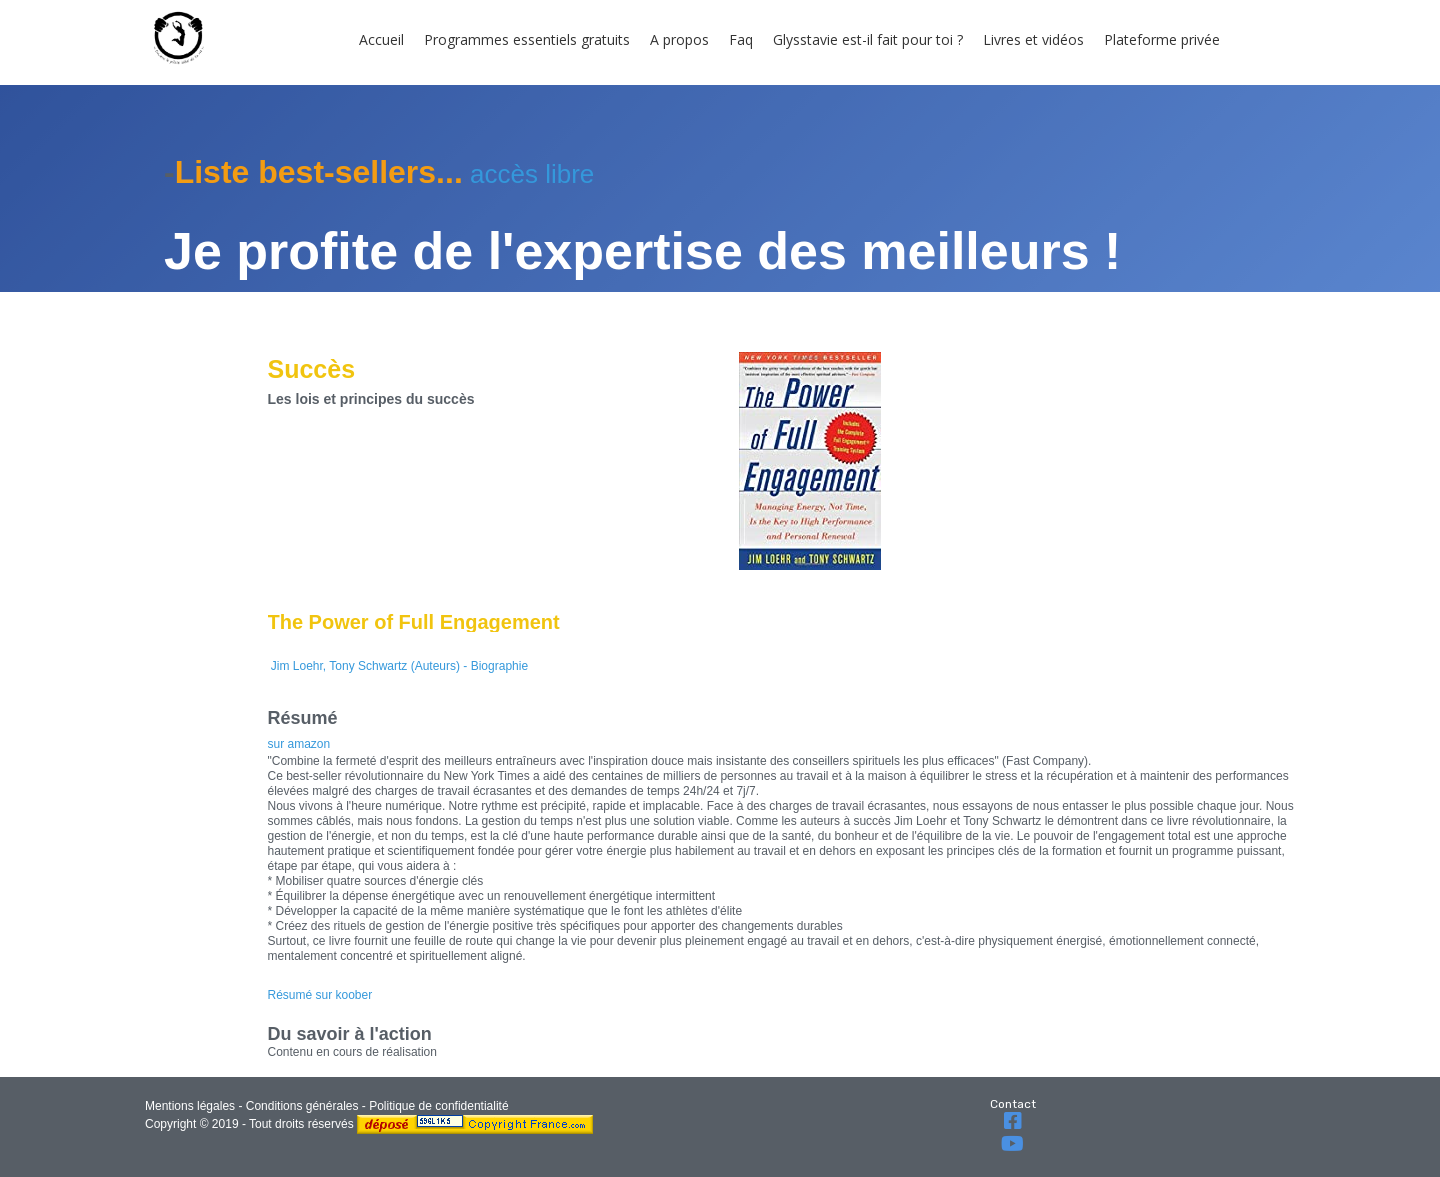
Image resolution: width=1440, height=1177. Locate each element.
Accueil (381, 39)
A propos (679, 39)
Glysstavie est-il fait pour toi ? (868, 39)
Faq (741, 39)
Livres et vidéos (1033, 39)
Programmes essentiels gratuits (527, 39)
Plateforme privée (1162, 39)
